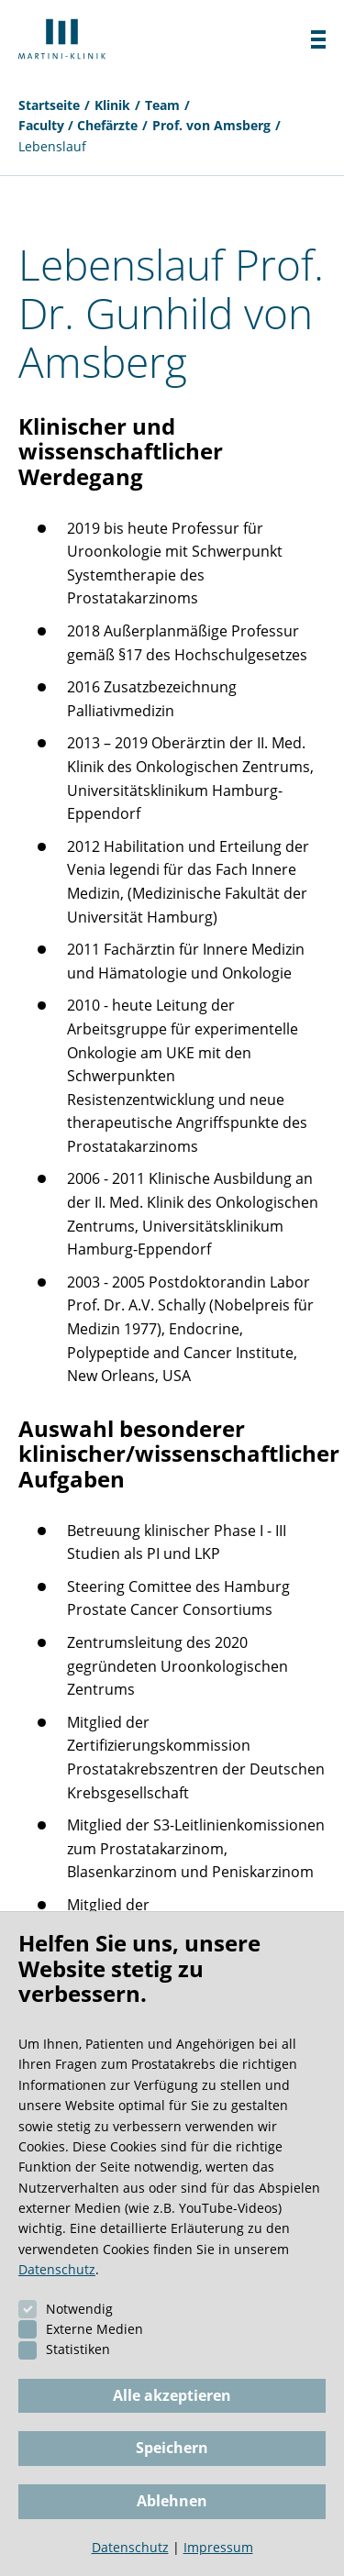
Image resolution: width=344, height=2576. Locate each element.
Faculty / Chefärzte (78, 125)
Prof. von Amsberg (211, 125)
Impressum (218, 2547)
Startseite (49, 105)
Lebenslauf (52, 146)
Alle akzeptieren (172, 2395)
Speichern (172, 2448)
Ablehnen (172, 2501)
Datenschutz (56, 2269)
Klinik (112, 105)
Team (162, 105)
